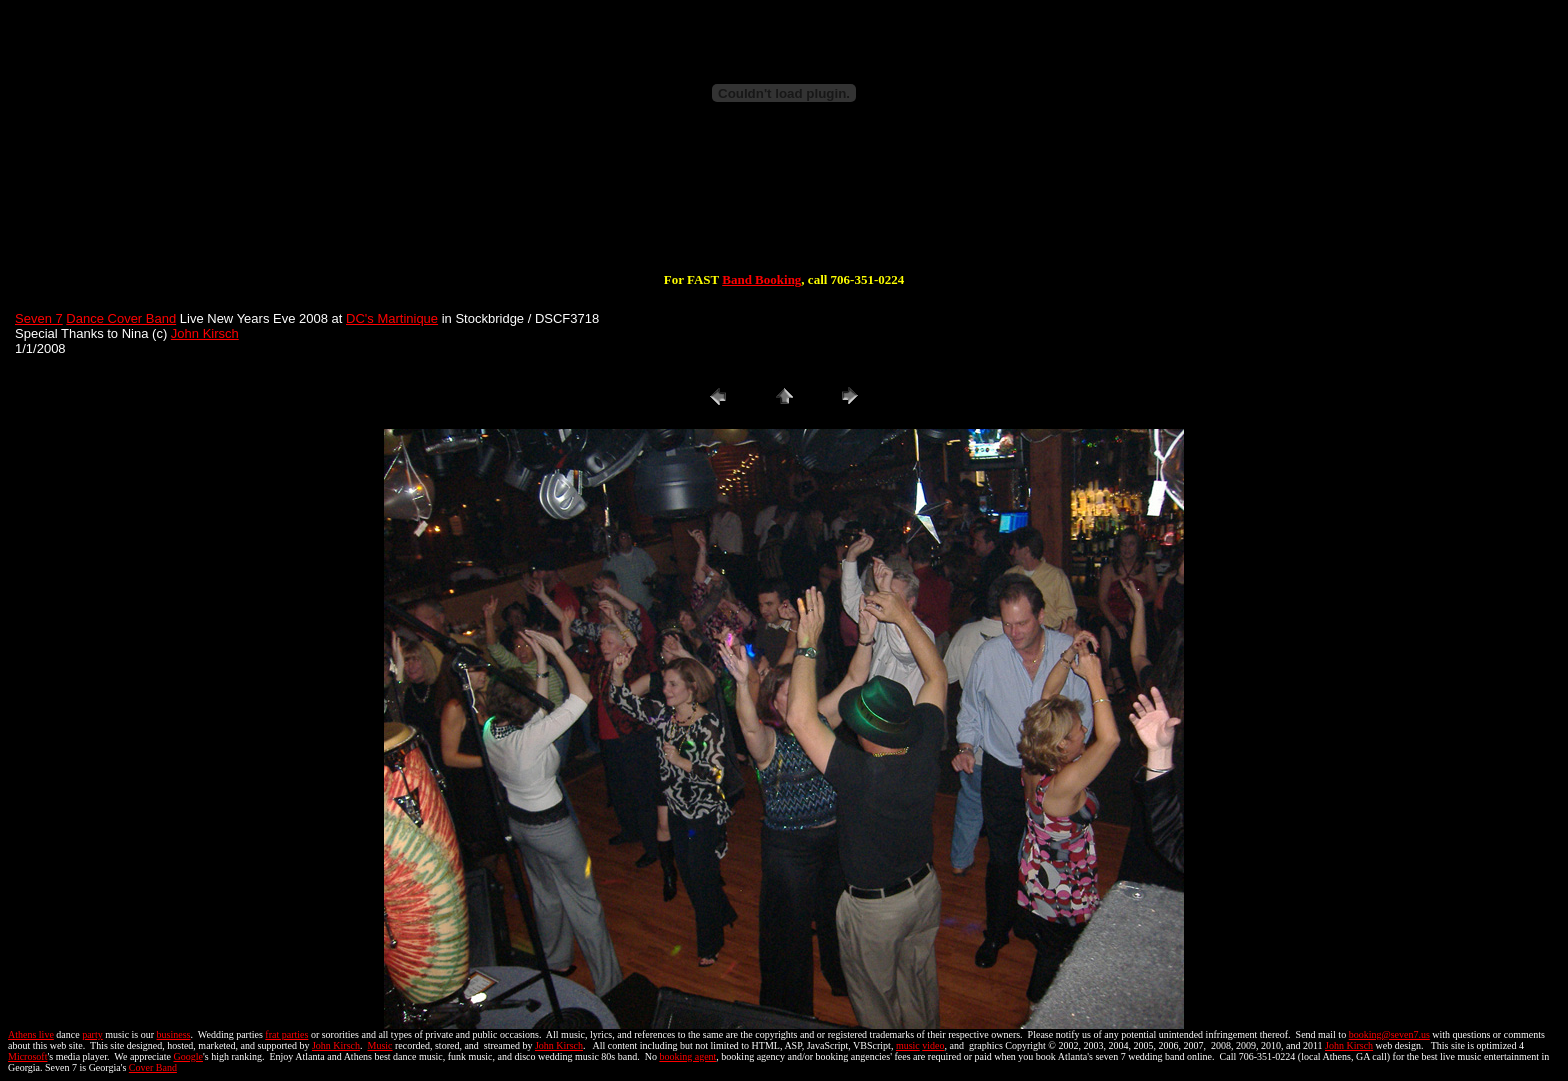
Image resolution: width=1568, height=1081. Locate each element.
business (174, 1034)
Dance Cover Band (121, 318)
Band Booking (761, 279)
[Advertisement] (784, 208)
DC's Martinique (392, 318)
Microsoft (27, 1056)
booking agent (687, 1056)
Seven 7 (39, 318)
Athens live (31, 1034)
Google (188, 1056)
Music (380, 1045)
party (92, 1034)
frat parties (286, 1034)
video (933, 1045)
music (908, 1045)
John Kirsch (205, 333)
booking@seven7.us (1389, 1034)
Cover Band (153, 1067)
